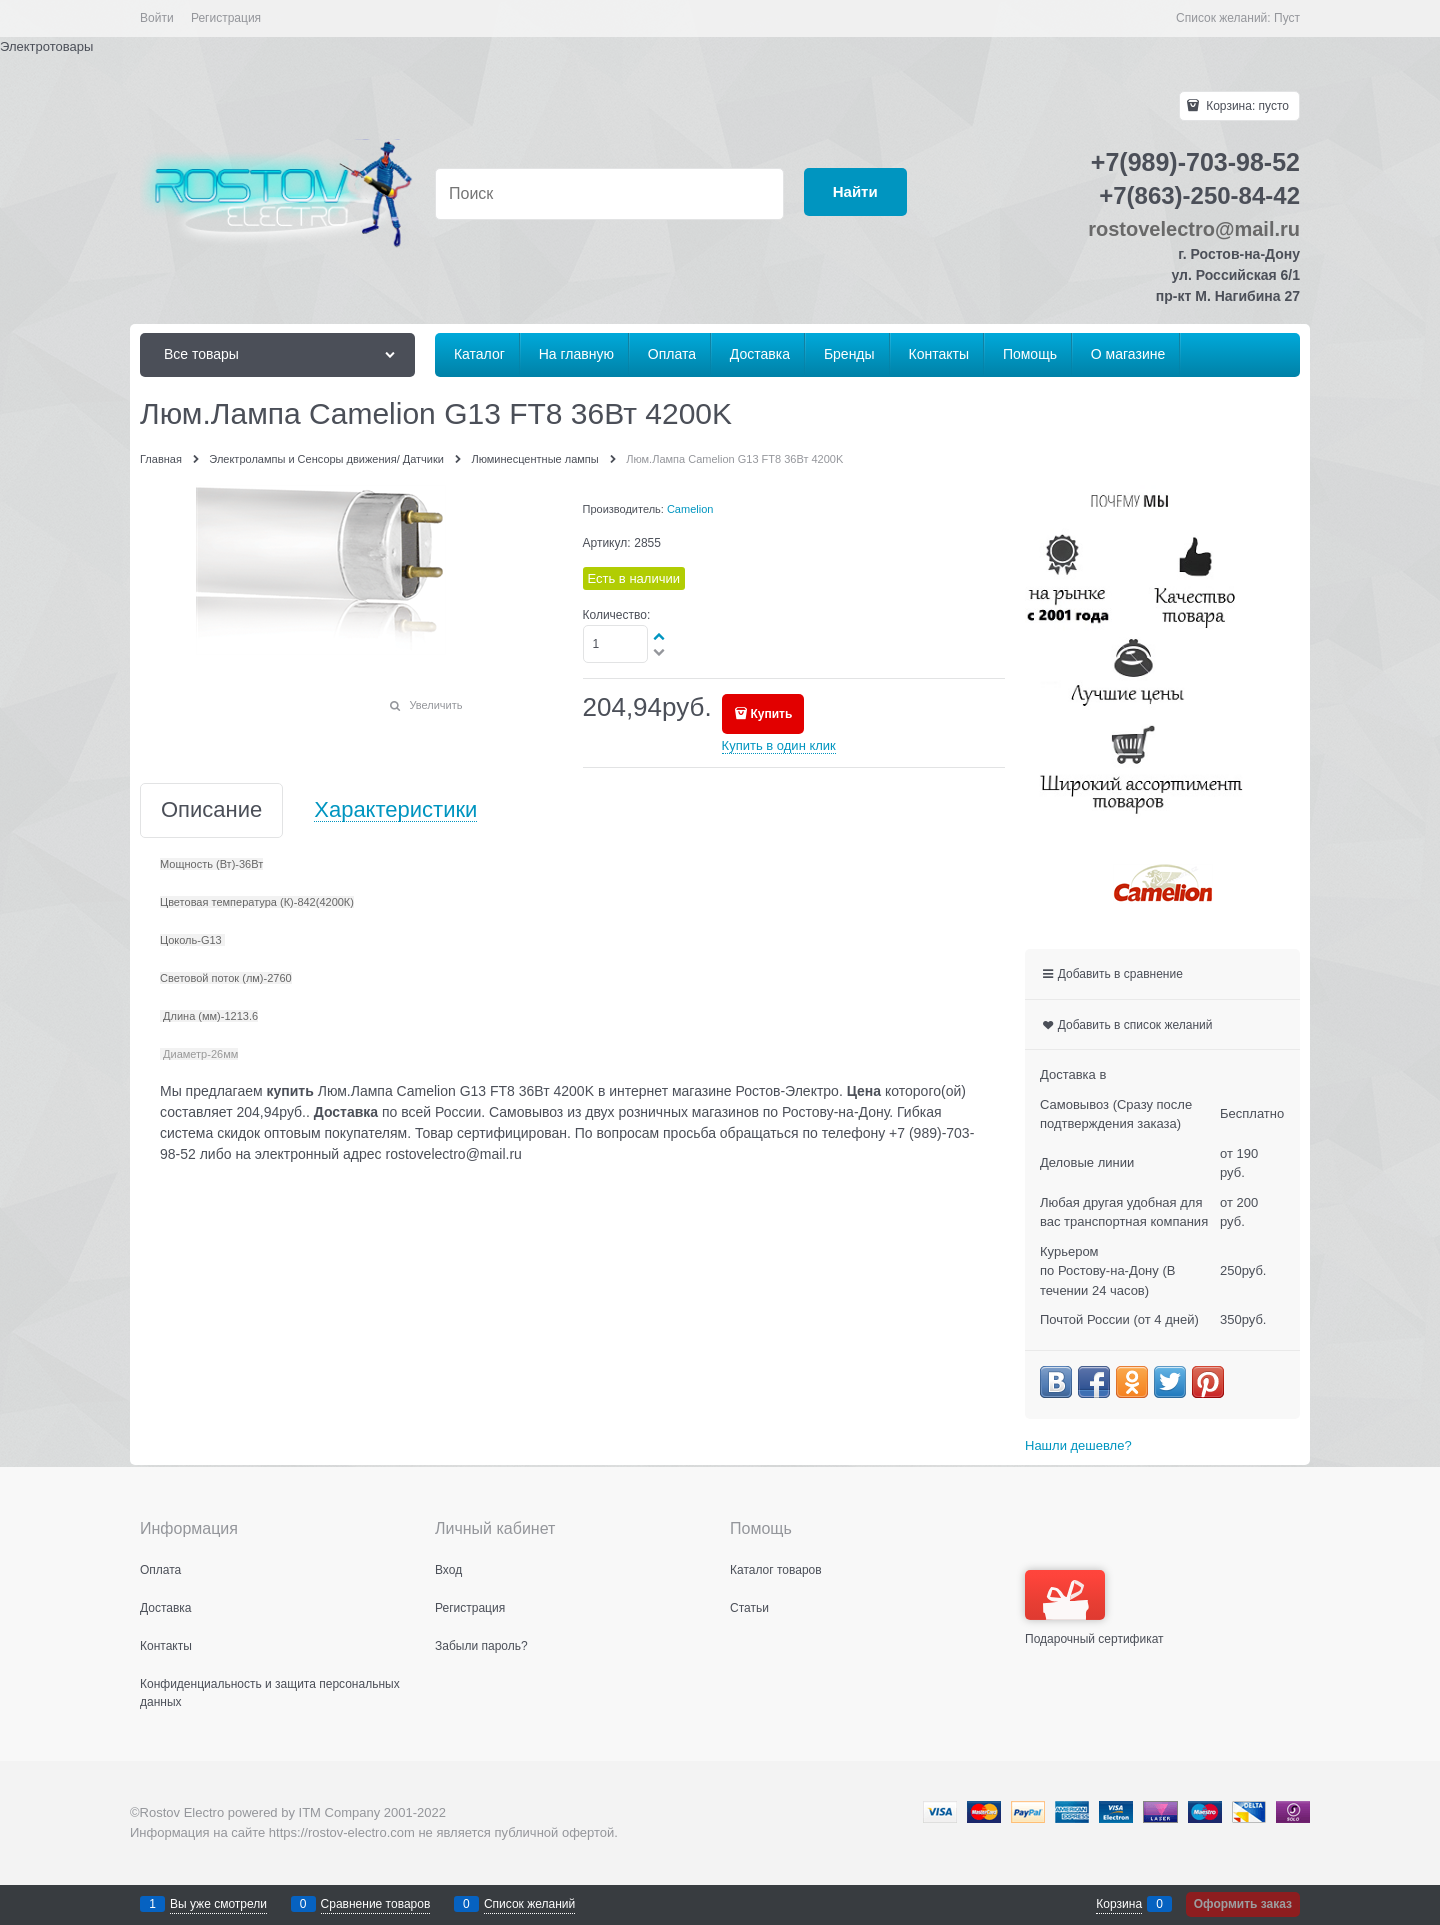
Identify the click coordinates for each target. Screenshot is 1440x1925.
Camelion (690, 509)
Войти (157, 18)
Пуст (1287, 18)
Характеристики (395, 810)
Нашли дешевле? (1078, 1445)
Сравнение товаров (376, 1904)
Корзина (1119, 1904)
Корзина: (1246, 106)
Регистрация (226, 18)
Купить (771, 714)
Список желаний (529, 1904)
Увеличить (435, 705)
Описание (211, 810)
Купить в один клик (779, 745)
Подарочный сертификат (1094, 1608)
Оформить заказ (1243, 1904)
